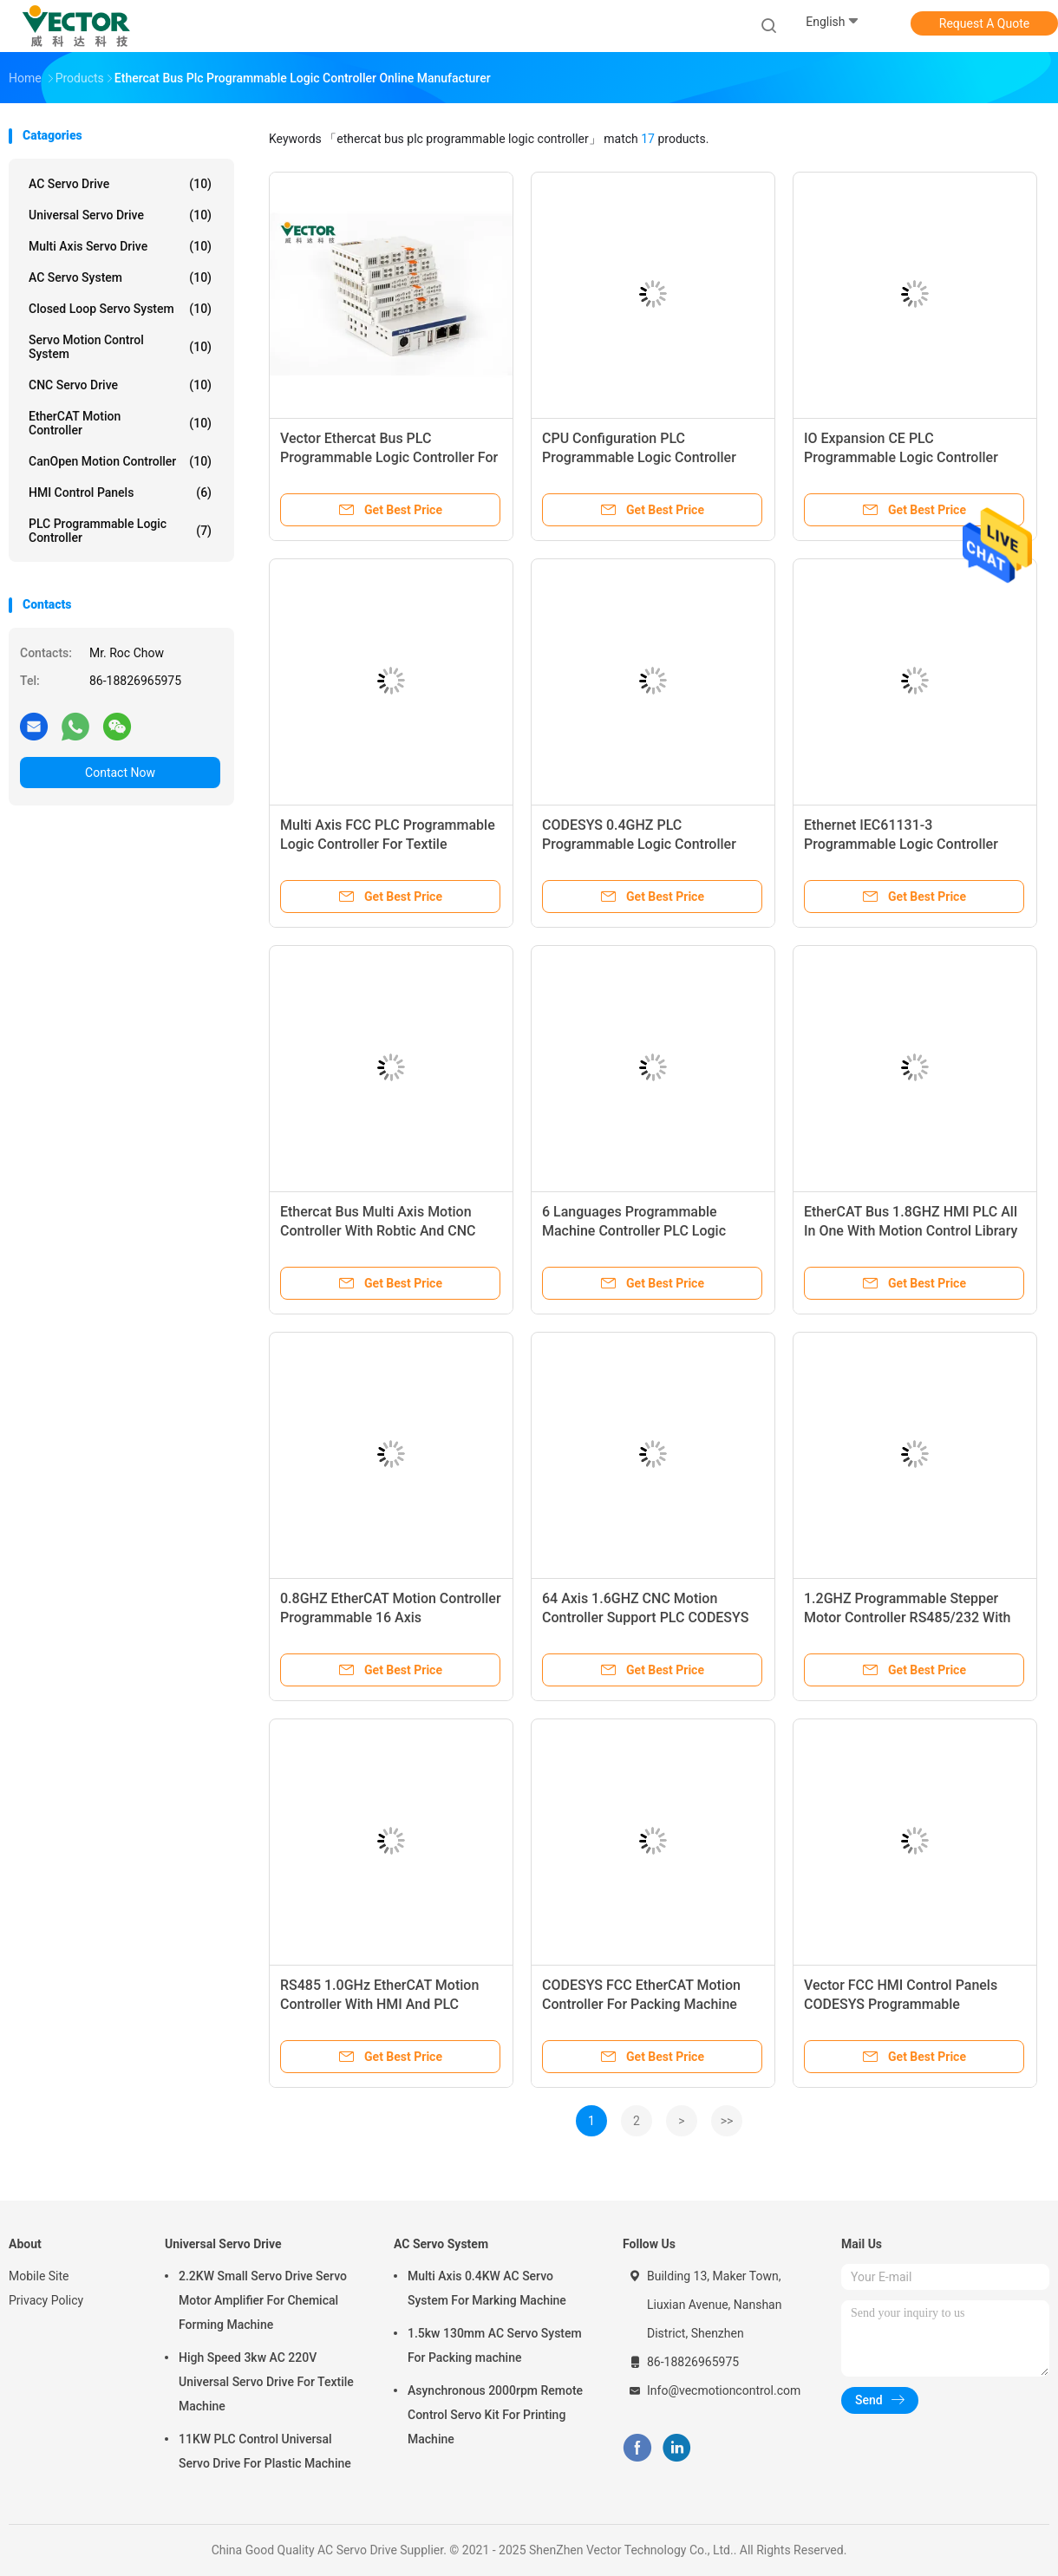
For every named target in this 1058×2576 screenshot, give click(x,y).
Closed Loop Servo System (120, 308)
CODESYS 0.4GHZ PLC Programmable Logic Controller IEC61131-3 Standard (639, 844)
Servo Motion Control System (120, 347)
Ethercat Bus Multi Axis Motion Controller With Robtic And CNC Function (378, 1230)
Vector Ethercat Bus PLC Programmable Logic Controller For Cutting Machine (389, 457)
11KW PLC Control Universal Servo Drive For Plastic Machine (265, 2451)
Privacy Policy (46, 2300)
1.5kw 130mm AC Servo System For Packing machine (495, 2345)
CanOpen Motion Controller (120, 461)
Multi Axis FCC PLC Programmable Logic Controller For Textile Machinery (387, 844)
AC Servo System (120, 277)
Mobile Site (39, 2276)
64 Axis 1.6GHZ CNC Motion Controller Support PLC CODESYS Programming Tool (645, 1617)
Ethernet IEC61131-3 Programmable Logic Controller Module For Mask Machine (901, 844)
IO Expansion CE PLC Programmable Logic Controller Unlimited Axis (901, 457)
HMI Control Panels (120, 492)
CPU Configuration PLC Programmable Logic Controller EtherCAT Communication (639, 457)
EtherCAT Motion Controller (120, 423)
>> (727, 2121)
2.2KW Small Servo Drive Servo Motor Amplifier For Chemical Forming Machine (263, 2300)
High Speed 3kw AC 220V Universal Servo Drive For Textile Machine (266, 2382)
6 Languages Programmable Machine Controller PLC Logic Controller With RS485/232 (634, 1230)
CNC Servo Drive (120, 385)
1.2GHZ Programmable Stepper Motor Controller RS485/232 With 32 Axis (907, 1617)
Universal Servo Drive (120, 215)
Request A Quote (984, 23)
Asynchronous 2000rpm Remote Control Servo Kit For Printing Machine (495, 2415)
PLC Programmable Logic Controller (120, 531)
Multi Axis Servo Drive (120, 246)
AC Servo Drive (120, 183)
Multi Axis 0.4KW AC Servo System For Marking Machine (487, 2288)
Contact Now (120, 772)
